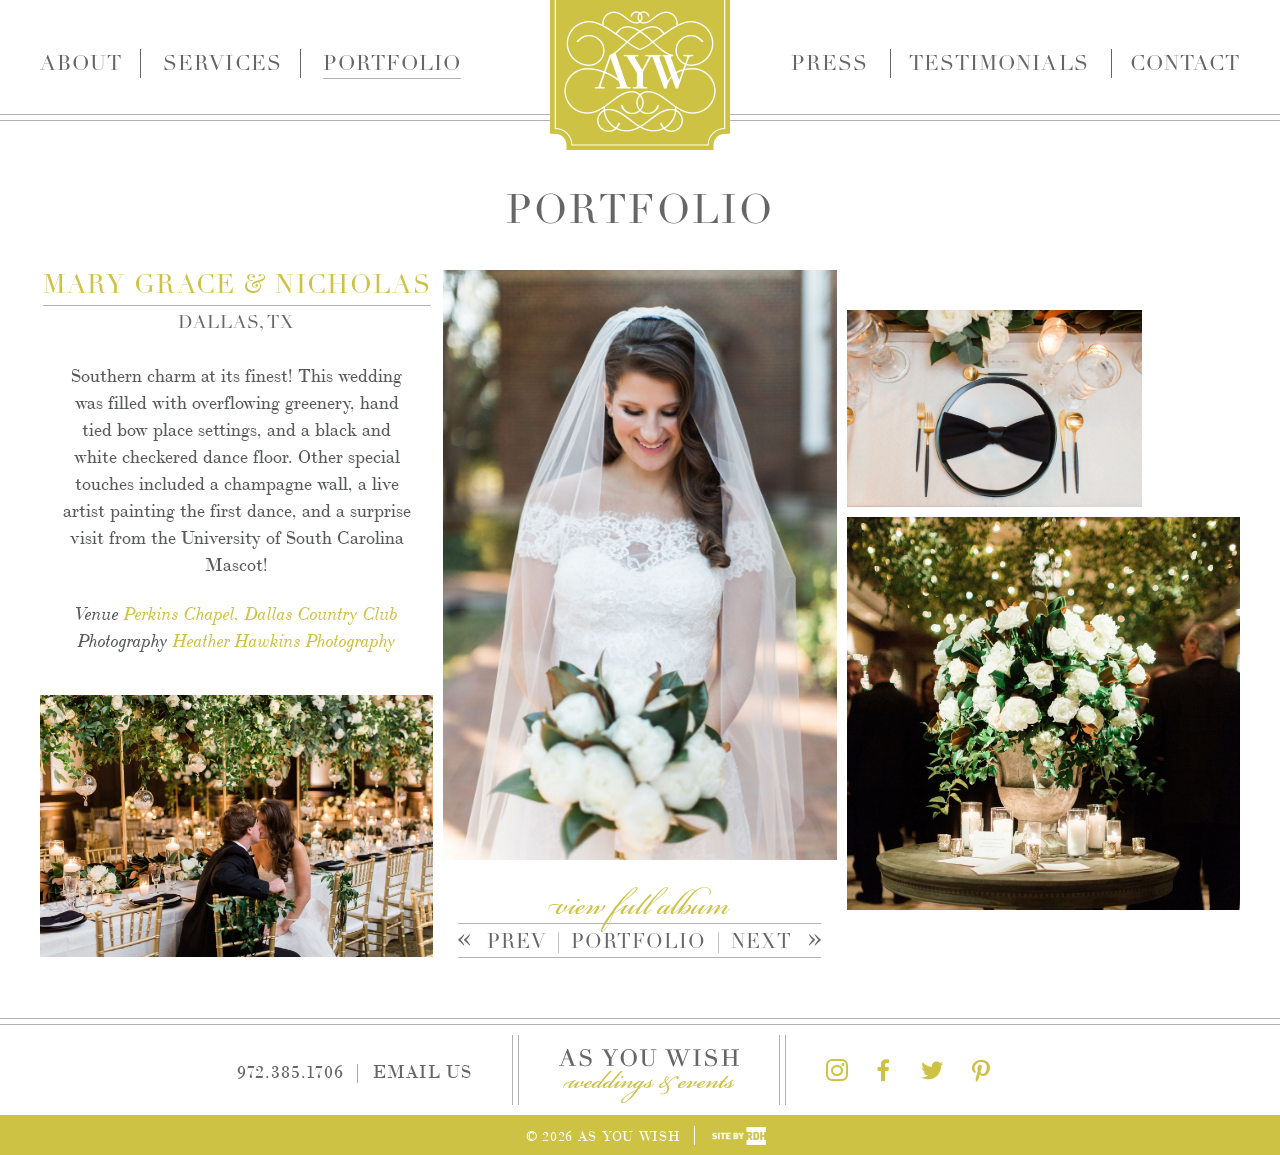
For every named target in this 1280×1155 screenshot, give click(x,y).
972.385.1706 (290, 1070)
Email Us (422, 1070)
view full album (640, 907)
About (81, 63)
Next (763, 943)
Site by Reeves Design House (739, 1136)
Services (222, 63)
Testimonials (999, 63)
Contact (1185, 63)
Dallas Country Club (321, 614)
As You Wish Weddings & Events (640, 75)
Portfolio (392, 63)
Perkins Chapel (179, 614)
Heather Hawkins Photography (284, 641)
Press (829, 63)
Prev (509, 943)
